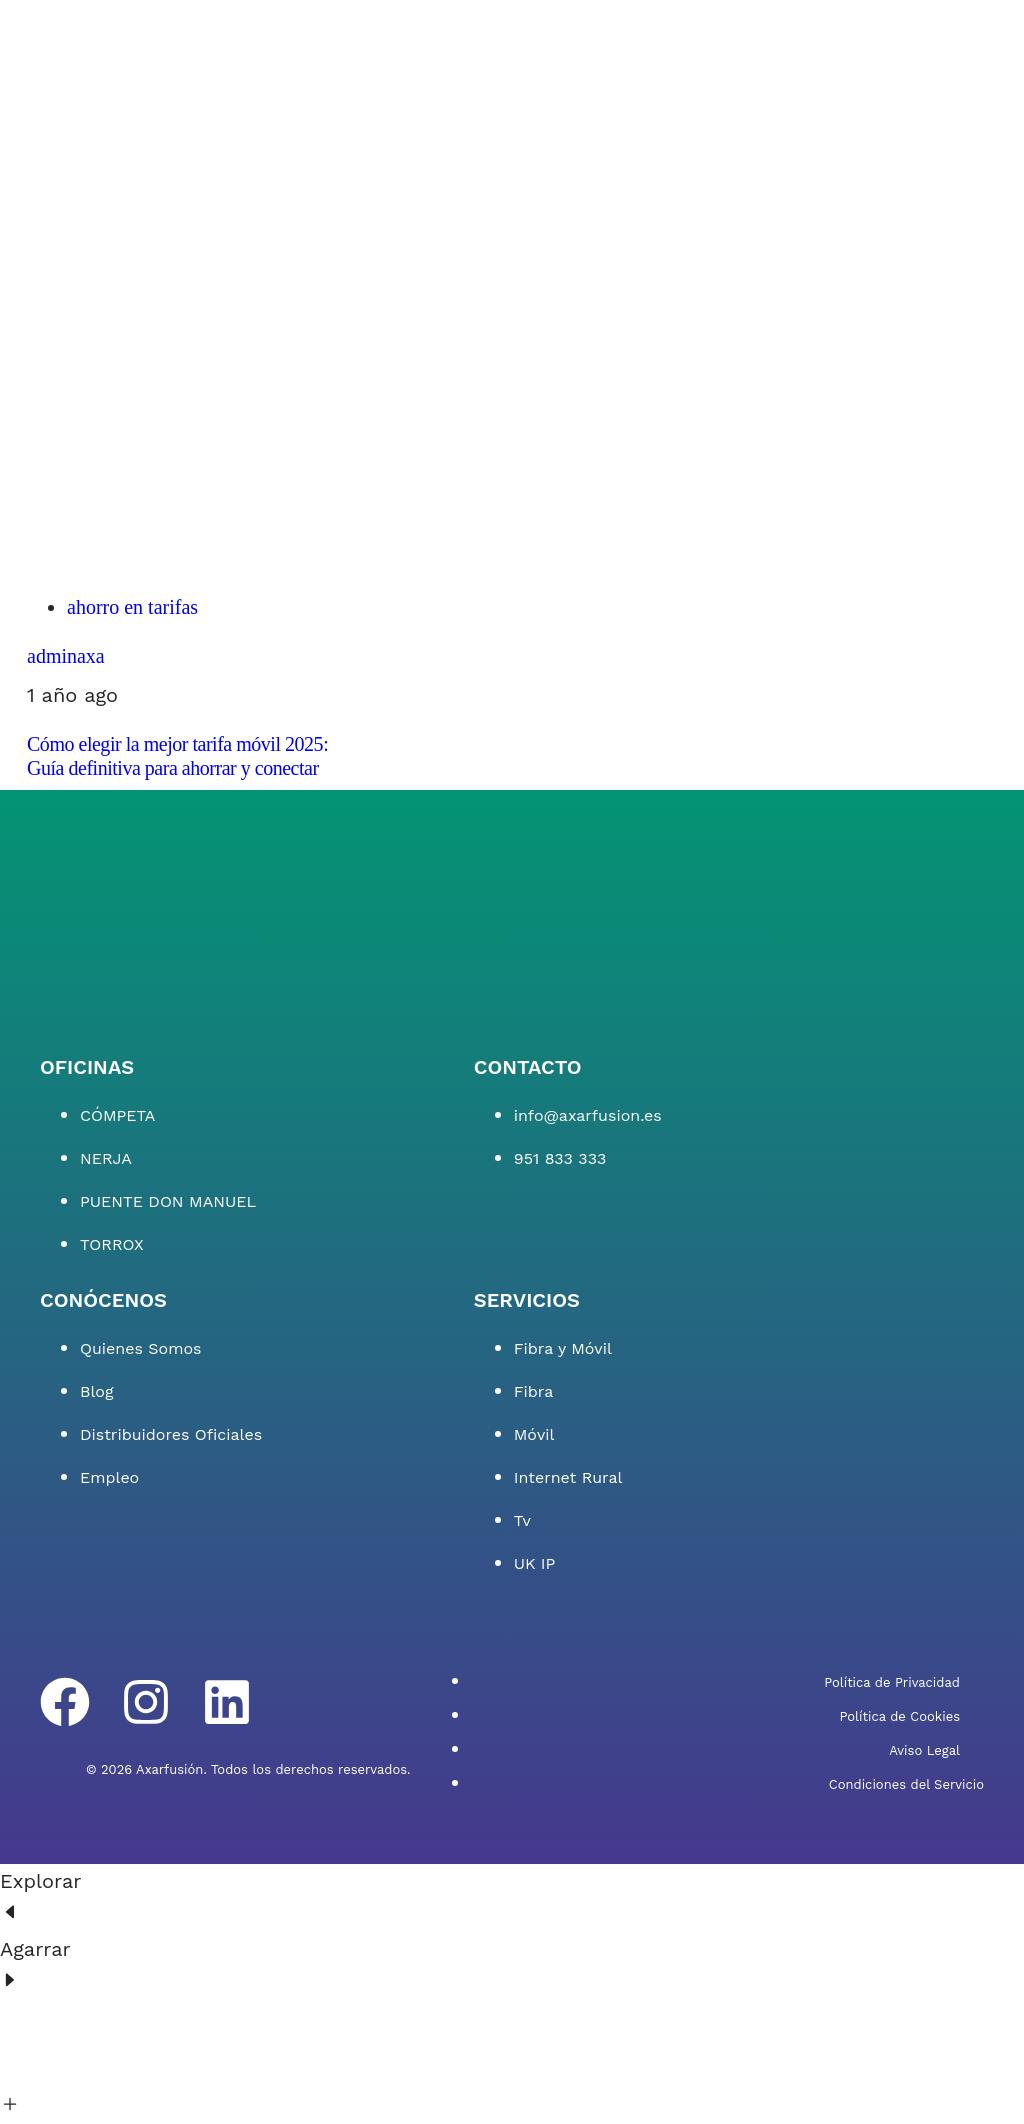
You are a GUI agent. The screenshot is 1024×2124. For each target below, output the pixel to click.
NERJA (106, 1158)
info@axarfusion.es (588, 1115)
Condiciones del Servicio (906, 1784)
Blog (96, 1391)
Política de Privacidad (892, 1682)
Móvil (534, 1434)
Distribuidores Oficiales (171, 1434)
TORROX (112, 1244)
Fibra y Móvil (563, 1348)
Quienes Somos (141, 1348)
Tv (522, 1520)
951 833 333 (560, 1158)
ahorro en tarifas (132, 607)
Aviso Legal (924, 1750)
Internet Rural (568, 1477)
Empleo (109, 1477)
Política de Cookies (899, 1716)
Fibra (533, 1391)
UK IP (535, 1563)
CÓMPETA (117, 1115)
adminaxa (66, 656)
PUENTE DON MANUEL (168, 1201)
